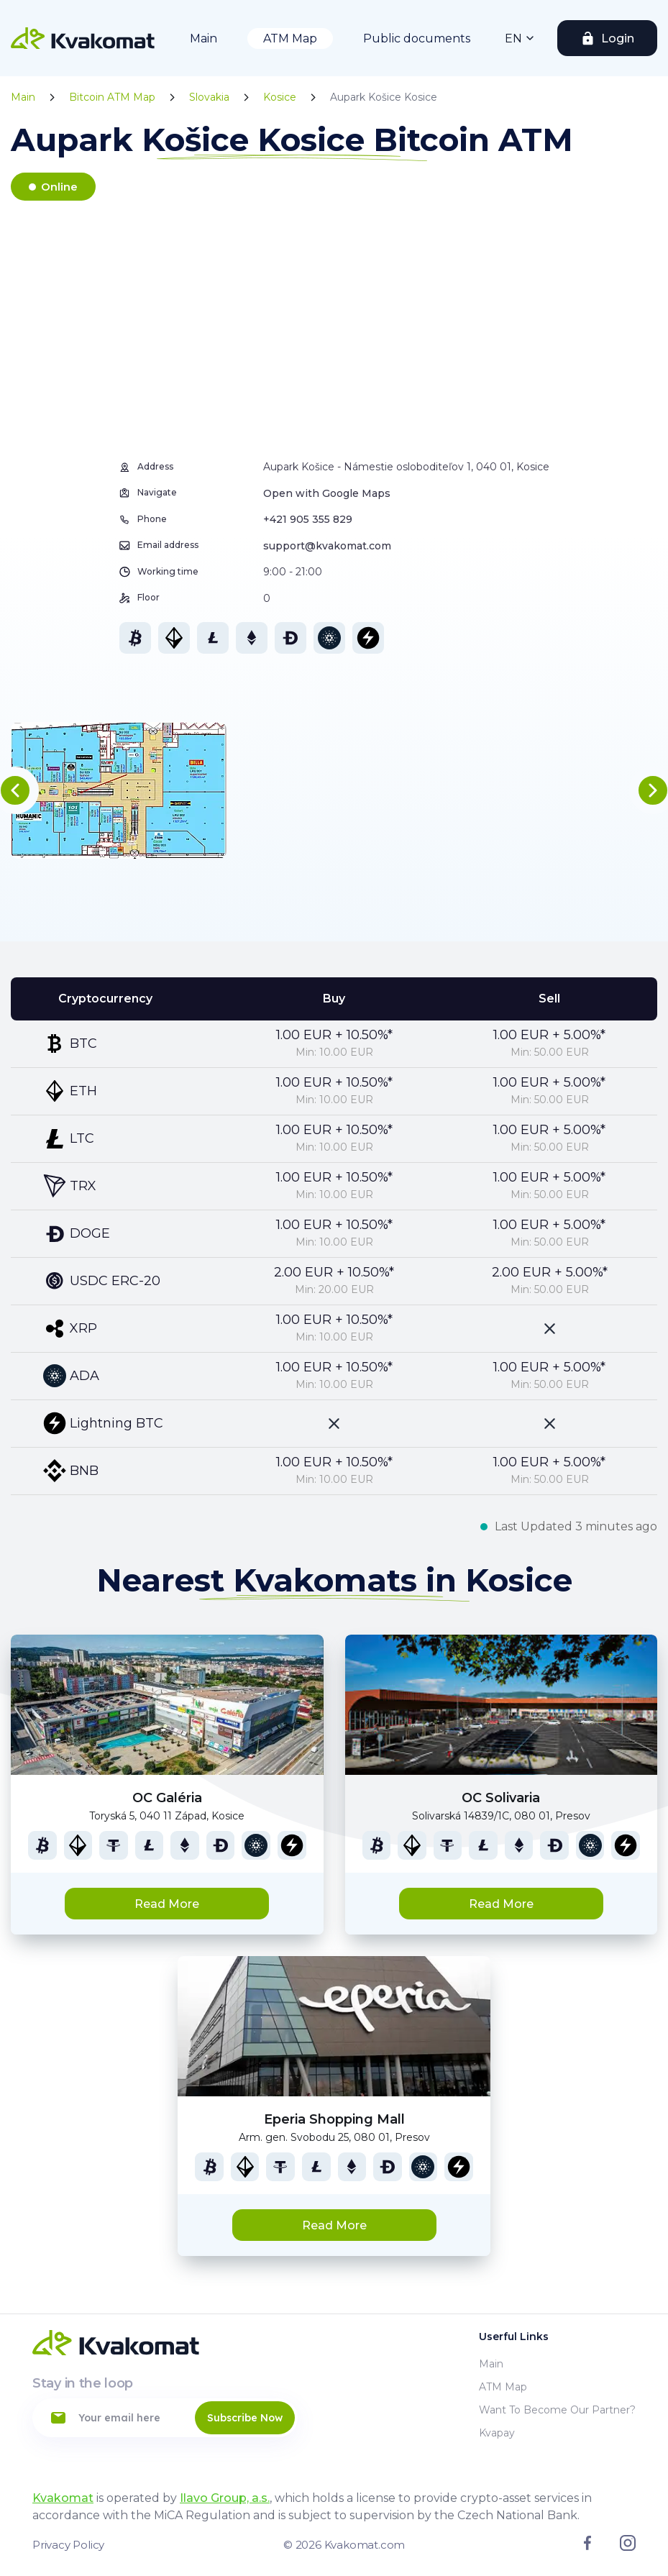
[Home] (83, 38)
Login (617, 38)
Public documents (416, 38)
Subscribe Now (245, 2417)
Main (203, 38)
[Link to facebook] (587, 2546)
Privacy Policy (68, 2545)
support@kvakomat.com (327, 545)
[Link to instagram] (628, 2547)
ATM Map (290, 38)
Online (59, 186)
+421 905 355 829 (307, 519)
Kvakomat (62, 2498)
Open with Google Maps (326, 493)
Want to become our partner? (557, 2409)
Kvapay (497, 2432)
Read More (166, 1904)
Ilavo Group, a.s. (225, 2498)
